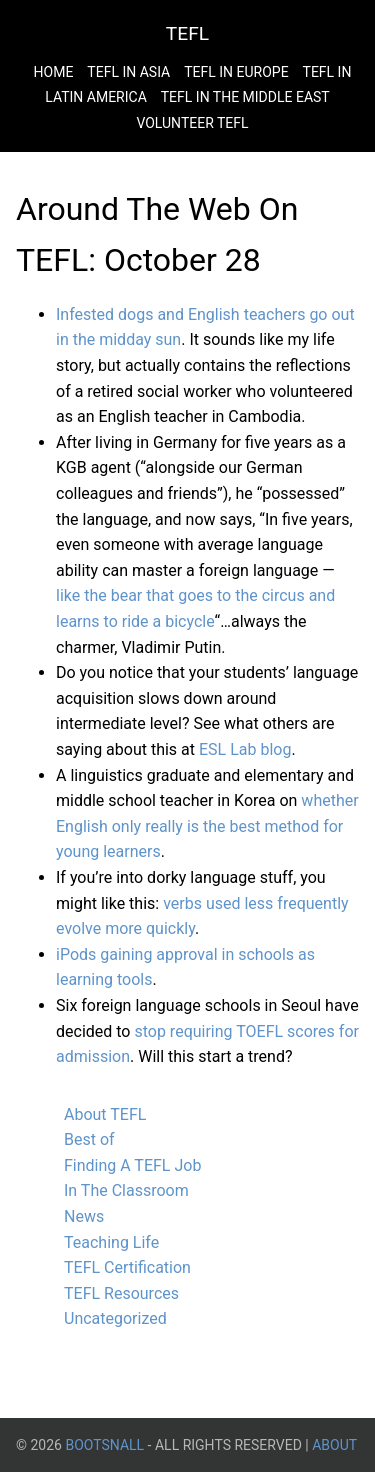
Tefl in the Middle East (245, 97)
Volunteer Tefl (192, 123)
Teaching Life (111, 1242)
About (334, 1445)
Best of (89, 1139)
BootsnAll (104, 1445)
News (84, 1216)
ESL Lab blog (245, 749)
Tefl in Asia (128, 72)
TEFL (187, 33)
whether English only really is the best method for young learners (207, 826)
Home (54, 72)
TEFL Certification (127, 1267)
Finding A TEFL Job (132, 1165)
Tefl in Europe (236, 72)
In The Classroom (126, 1190)
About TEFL (105, 1114)
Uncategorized (115, 1318)
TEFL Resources (121, 1293)
